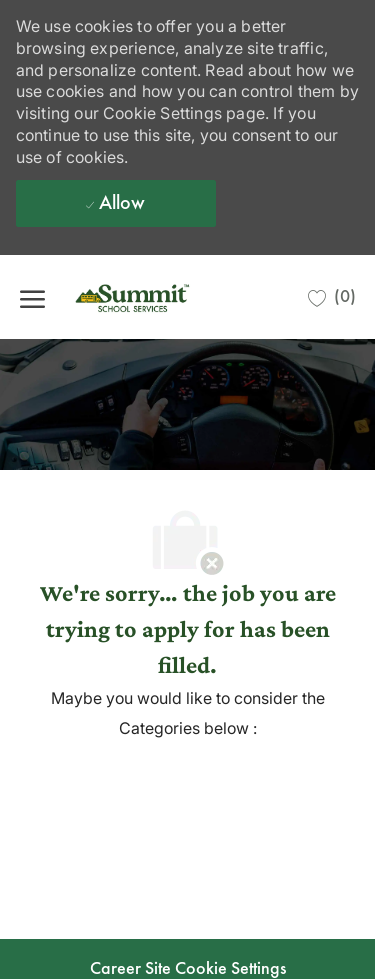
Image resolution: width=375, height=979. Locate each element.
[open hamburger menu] (32, 296)
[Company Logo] (165, 297)
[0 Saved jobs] (332, 297)
